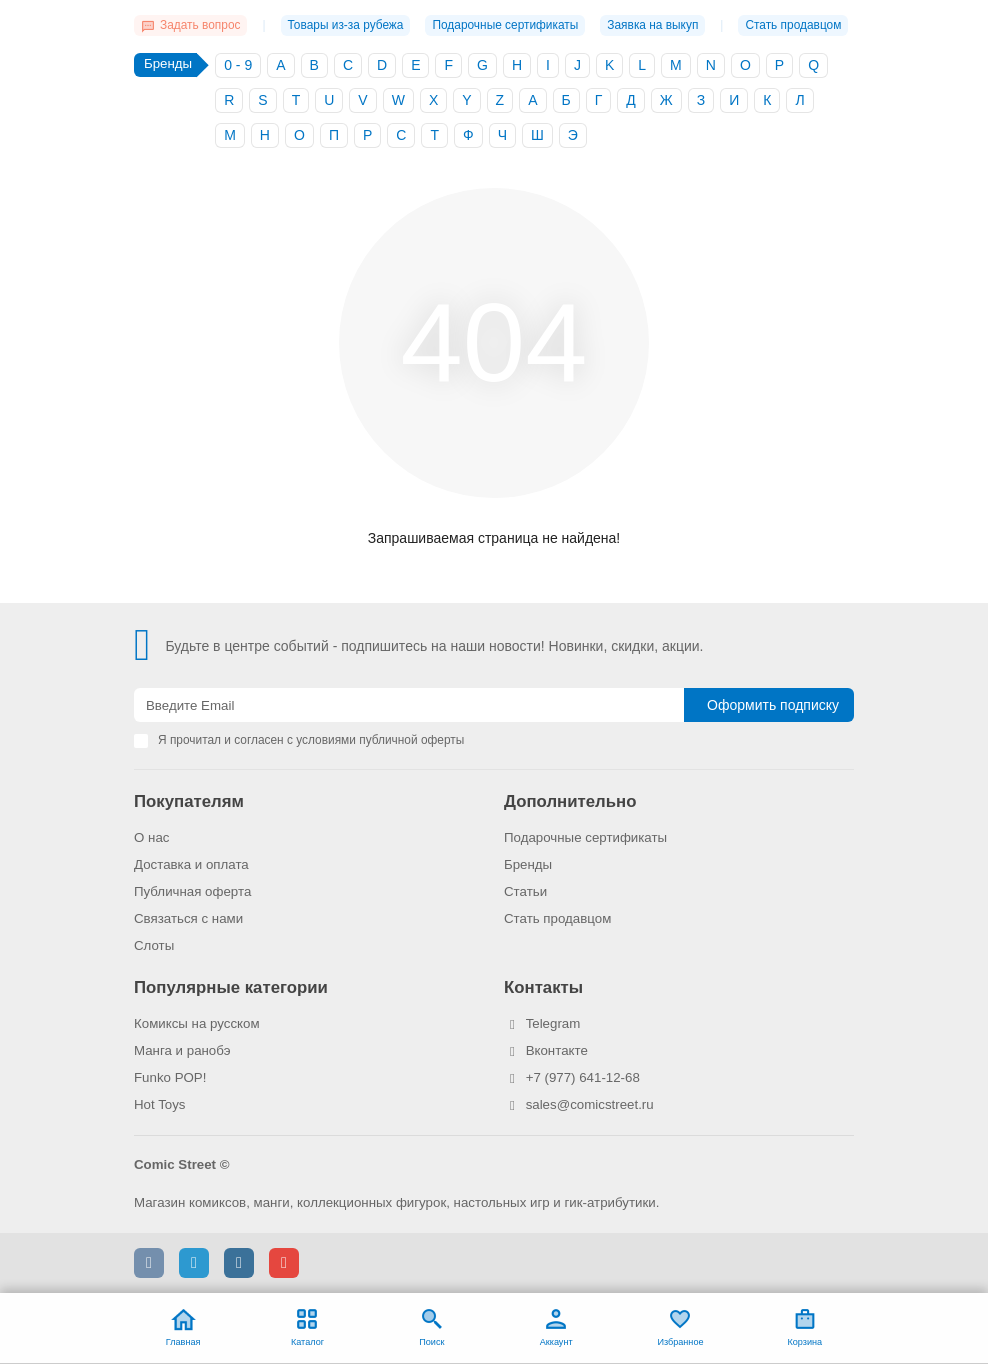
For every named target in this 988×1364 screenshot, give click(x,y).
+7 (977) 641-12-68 (583, 1077)
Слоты (154, 945)
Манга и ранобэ (182, 1050)
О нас (151, 837)
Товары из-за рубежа (346, 25)
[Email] (409, 705)
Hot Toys (160, 1104)
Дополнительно (570, 801)
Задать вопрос (190, 25)
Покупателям (189, 801)
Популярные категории (231, 987)
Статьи (525, 891)
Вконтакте (557, 1050)
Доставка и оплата (191, 864)
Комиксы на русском (197, 1023)
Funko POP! (170, 1077)
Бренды (528, 864)
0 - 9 (238, 65)
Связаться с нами (188, 918)
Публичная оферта (192, 891)
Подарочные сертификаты (505, 25)
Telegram (553, 1023)
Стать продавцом (793, 25)
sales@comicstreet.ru (590, 1104)
